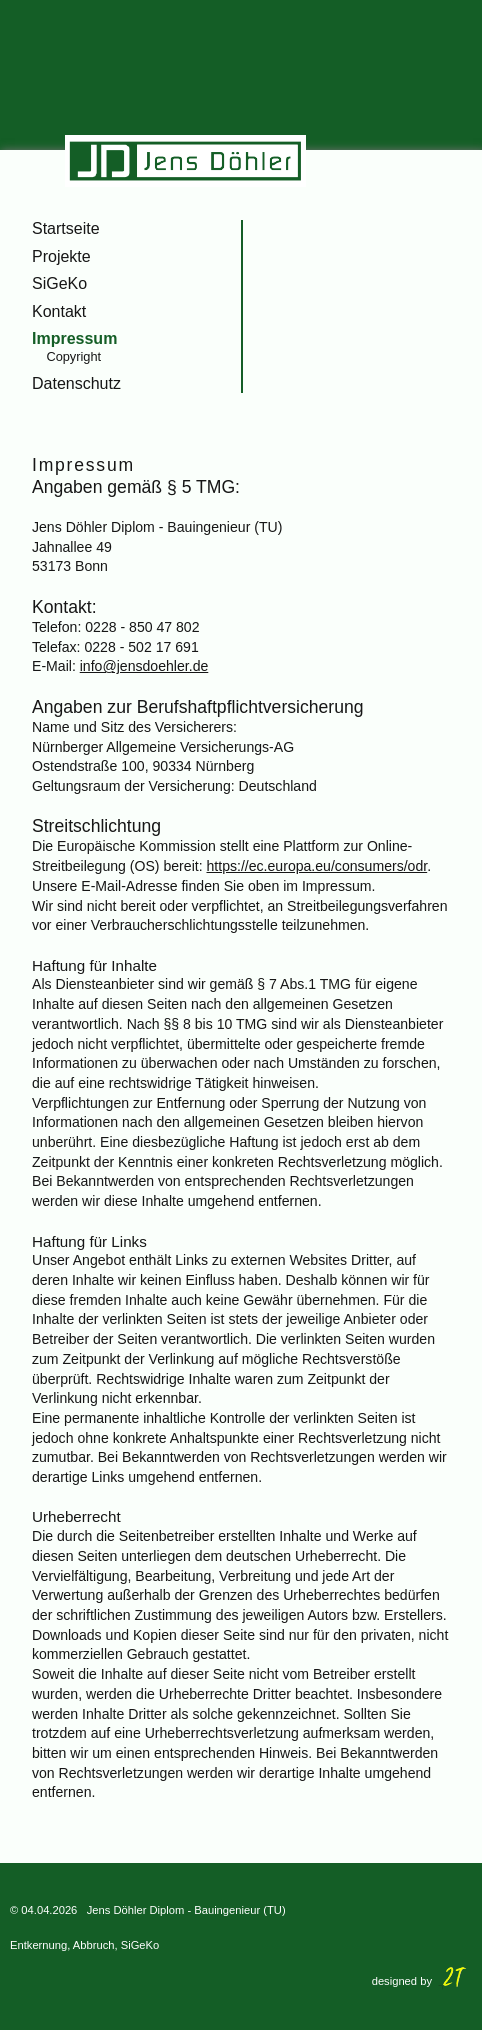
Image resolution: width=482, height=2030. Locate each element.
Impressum (74, 338)
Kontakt (59, 311)
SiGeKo (59, 283)
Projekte (61, 256)
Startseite (66, 228)
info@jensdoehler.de (144, 666)
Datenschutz (76, 383)
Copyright (73, 356)
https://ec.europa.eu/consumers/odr (317, 866)
